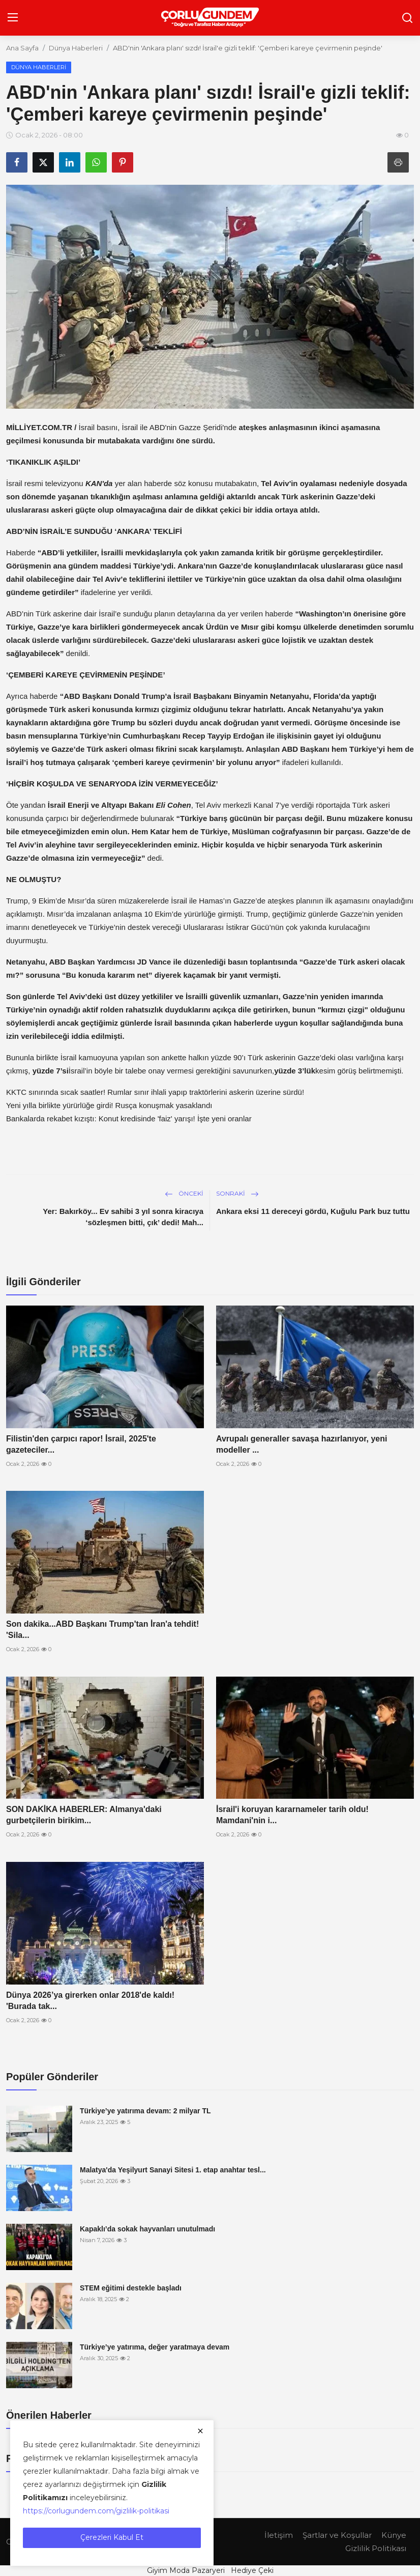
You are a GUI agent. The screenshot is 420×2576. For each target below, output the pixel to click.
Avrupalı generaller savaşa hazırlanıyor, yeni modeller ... (301, 1444)
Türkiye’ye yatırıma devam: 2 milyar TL (145, 2111)
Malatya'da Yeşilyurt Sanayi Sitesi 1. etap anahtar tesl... (173, 2170)
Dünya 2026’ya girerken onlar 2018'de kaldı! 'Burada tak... (90, 2001)
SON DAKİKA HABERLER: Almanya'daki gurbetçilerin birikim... (84, 1815)
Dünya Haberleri (76, 48)
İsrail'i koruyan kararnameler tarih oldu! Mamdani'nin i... (292, 1815)
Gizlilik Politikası (375, 2548)
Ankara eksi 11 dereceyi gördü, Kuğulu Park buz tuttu (313, 1211)
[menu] (12, 18)
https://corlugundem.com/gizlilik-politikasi (96, 2510)
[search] (407, 18)
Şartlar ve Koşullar (337, 2535)
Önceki (184, 1193)
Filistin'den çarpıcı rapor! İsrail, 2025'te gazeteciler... (81, 1444)
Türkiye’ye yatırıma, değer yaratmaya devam (154, 2347)
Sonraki (237, 1193)
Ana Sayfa (22, 48)
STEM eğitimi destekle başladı (131, 2288)
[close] (200, 2431)
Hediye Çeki (252, 2570)
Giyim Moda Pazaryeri (186, 2570)
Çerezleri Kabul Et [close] (111, 2537)
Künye (393, 2535)
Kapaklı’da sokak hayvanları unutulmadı (147, 2229)
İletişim (278, 2535)
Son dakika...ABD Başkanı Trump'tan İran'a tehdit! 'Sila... (102, 1629)
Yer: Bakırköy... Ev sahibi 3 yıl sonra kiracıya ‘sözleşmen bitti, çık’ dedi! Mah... (123, 1217)
